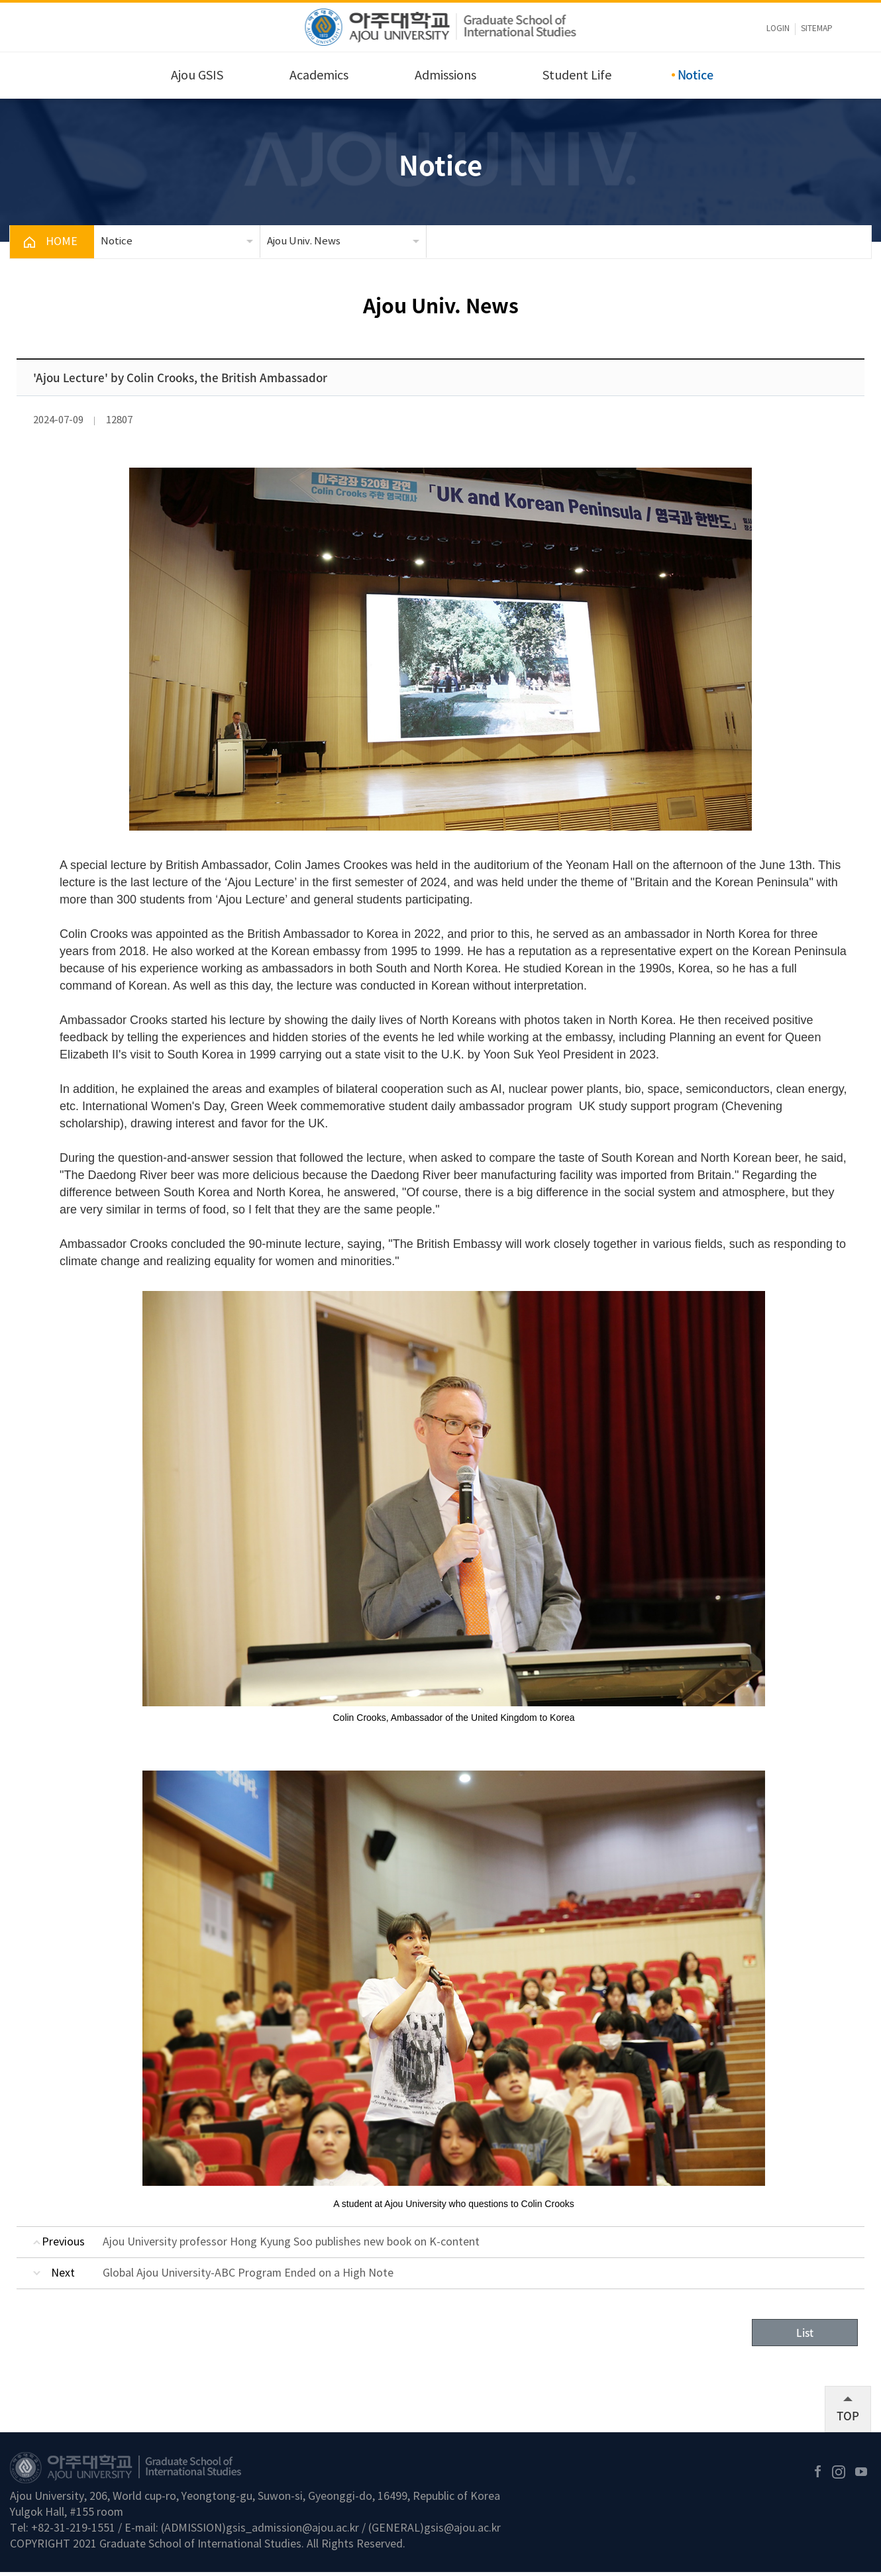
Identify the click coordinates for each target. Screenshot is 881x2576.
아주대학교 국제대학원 (440, 27)
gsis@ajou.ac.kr (462, 2532)
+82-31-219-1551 (73, 2532)
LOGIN (778, 29)
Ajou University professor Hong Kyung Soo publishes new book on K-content (291, 2242)
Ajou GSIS (197, 76)
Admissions (445, 76)
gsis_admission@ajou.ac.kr (292, 2532)
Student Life (577, 76)
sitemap (817, 29)
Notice (695, 74)
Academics (318, 76)
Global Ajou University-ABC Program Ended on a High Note (248, 2273)
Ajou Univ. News (303, 241)
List (805, 2334)
